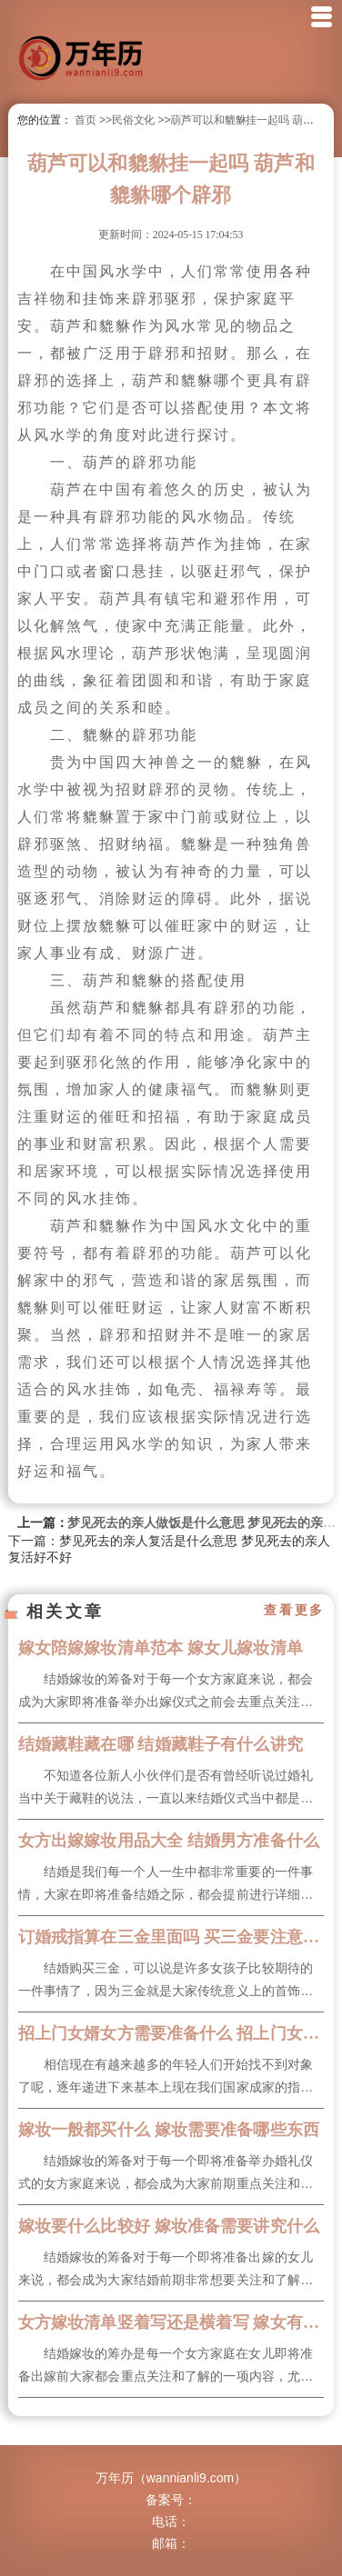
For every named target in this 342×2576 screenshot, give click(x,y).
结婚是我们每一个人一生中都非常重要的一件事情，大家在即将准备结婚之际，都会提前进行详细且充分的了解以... (166, 1885)
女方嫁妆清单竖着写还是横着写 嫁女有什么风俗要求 (171, 2322)
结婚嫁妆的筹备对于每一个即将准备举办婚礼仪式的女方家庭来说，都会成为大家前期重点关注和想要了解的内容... (166, 2174)
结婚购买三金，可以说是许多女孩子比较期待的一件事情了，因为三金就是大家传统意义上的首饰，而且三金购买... (166, 1981)
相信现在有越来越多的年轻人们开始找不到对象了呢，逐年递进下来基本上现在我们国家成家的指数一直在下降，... (166, 2078)
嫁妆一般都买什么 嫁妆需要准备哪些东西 (169, 2130)
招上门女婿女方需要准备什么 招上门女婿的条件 (171, 2033)
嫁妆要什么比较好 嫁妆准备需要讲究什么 (169, 2226)
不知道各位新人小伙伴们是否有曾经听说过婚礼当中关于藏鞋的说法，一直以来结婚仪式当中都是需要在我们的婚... (166, 1789)
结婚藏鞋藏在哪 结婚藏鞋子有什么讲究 (160, 1744)
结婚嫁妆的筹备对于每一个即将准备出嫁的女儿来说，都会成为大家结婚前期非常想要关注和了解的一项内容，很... (166, 2270)
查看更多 (294, 1610)
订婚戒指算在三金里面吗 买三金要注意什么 (171, 1937)
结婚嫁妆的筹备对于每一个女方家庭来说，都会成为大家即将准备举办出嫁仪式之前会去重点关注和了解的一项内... (166, 1692)
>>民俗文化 (127, 120)
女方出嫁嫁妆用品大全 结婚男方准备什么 (169, 1841)
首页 (85, 120)
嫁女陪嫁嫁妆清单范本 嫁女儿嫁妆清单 (160, 1648)
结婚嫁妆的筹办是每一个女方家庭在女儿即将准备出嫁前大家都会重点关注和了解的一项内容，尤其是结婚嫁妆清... (166, 2367)
